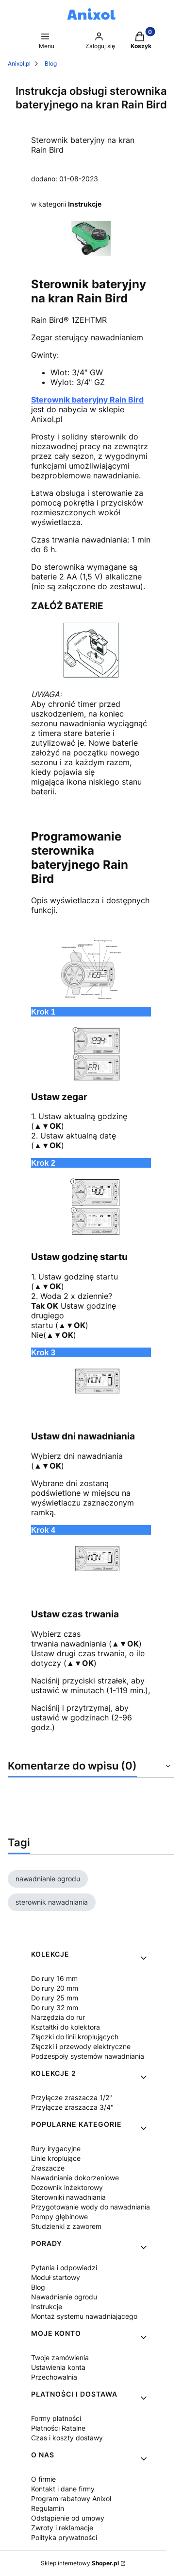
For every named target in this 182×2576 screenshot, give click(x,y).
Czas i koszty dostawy (67, 2438)
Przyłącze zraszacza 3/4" (72, 2107)
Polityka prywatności (64, 2537)
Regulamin (47, 2508)
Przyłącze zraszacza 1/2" (71, 2097)
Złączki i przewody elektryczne (81, 2046)
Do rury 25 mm (54, 1998)
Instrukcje (84, 204)
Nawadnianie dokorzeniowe (75, 2177)
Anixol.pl (19, 63)
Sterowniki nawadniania (68, 2197)
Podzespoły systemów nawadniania (87, 2056)
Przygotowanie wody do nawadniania (90, 2207)
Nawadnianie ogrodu (64, 2297)
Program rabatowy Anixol (71, 2498)
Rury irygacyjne (56, 2148)
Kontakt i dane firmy (63, 2489)
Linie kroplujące (56, 2158)
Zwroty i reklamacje (62, 2527)
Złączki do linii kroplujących (74, 2037)
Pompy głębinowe (59, 2216)
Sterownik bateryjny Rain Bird (87, 399)
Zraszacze (48, 2168)
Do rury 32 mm (54, 2007)
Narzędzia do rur (58, 2017)
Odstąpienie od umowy (67, 2518)
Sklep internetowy (80, 2563)
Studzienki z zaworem (66, 2226)
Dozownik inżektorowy (67, 2187)
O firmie (43, 2479)
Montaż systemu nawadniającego (84, 2316)
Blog (51, 63)
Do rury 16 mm (54, 1978)
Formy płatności (56, 2418)
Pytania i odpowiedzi (64, 2267)
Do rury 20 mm (54, 1988)
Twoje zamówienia (60, 2357)
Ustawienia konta (58, 2367)
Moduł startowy (55, 2277)
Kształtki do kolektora (65, 2027)
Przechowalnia (54, 2377)
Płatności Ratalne (58, 2428)
